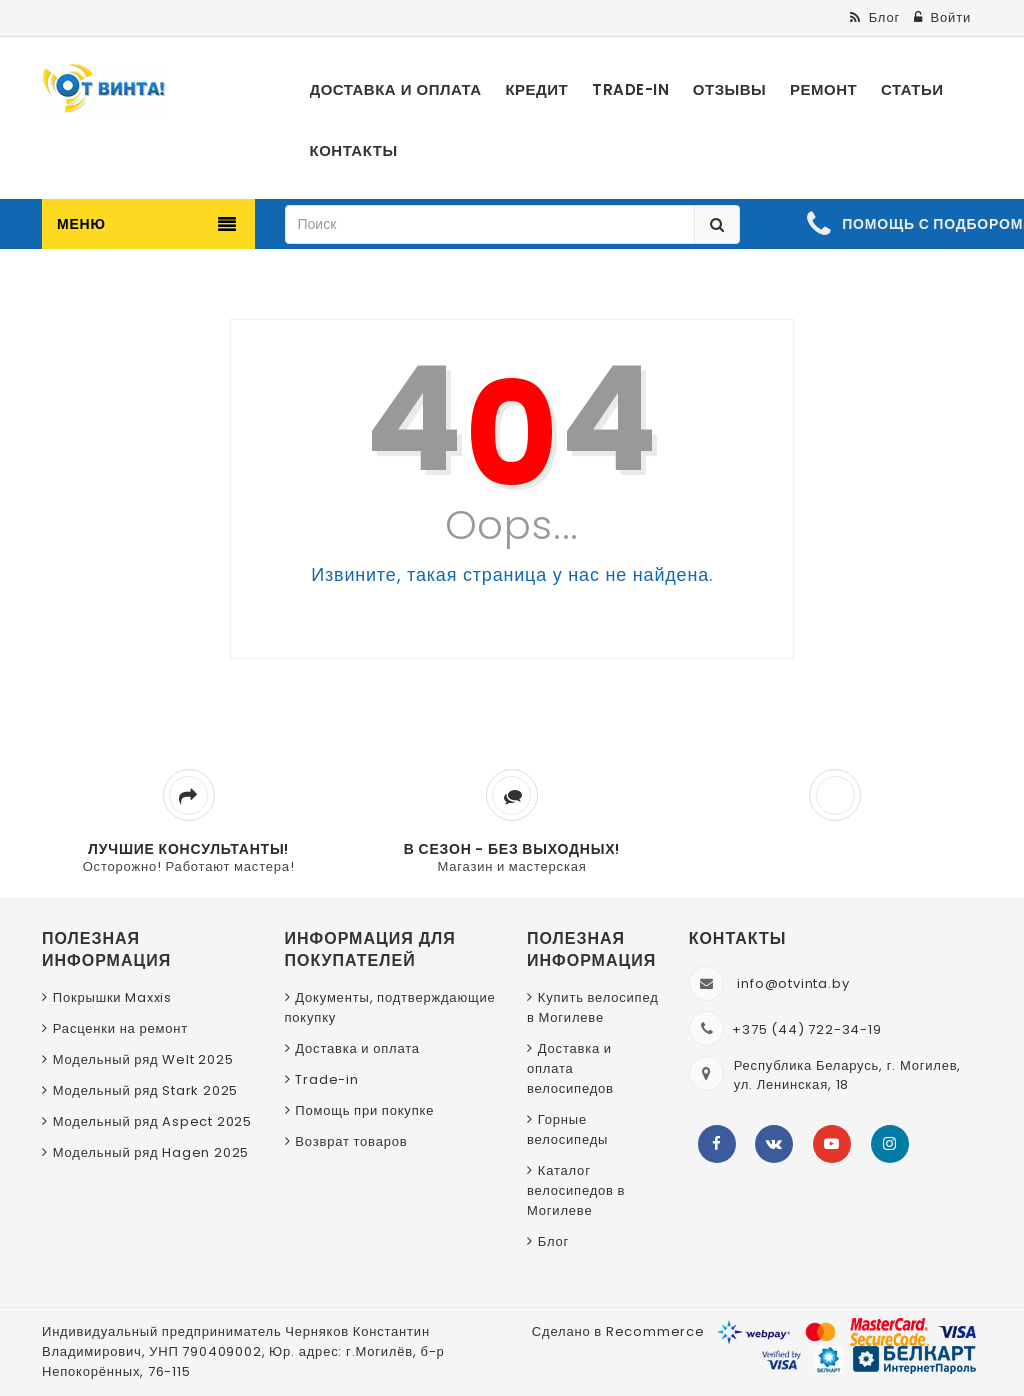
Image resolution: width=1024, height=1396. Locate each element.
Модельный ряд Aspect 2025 (152, 1121)
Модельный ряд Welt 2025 (143, 1059)
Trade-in (326, 1079)
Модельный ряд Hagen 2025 (151, 1152)
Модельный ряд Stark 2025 (145, 1090)
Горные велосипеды (567, 1129)
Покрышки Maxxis (112, 997)
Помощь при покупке (364, 1110)
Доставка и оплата (357, 1048)
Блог (553, 1241)
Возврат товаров (351, 1141)
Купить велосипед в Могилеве (593, 1007)
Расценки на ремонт (120, 1028)
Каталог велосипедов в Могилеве (576, 1190)
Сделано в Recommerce (618, 1331)
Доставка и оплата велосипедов (570, 1068)
